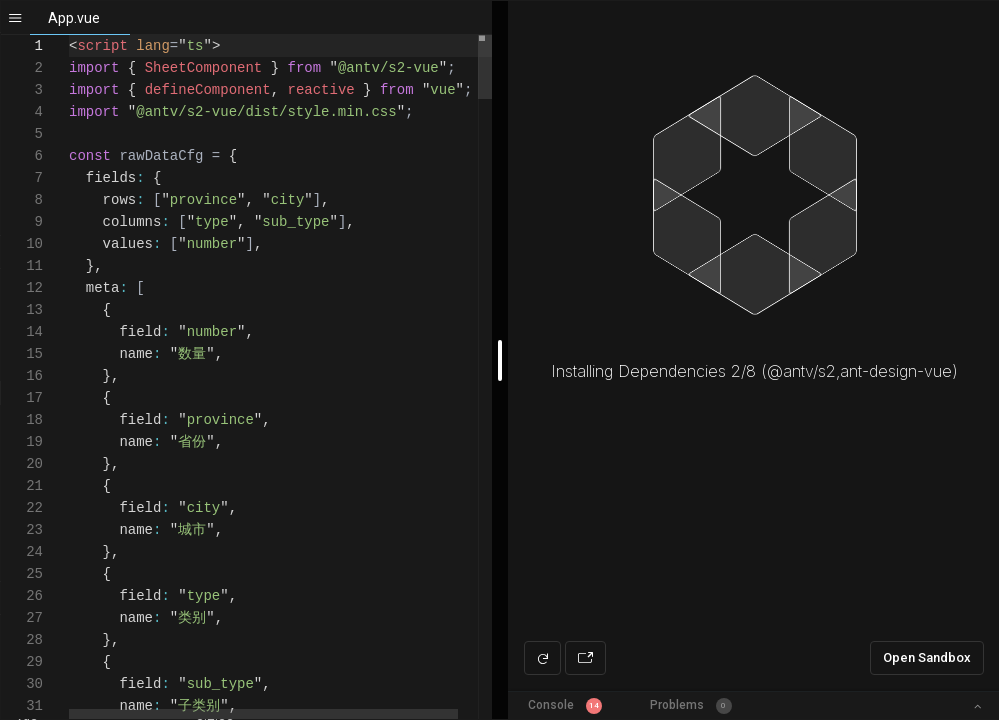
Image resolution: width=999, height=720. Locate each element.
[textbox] (69, 35)
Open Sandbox (927, 657)
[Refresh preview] (542, 658)
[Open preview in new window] (585, 658)
